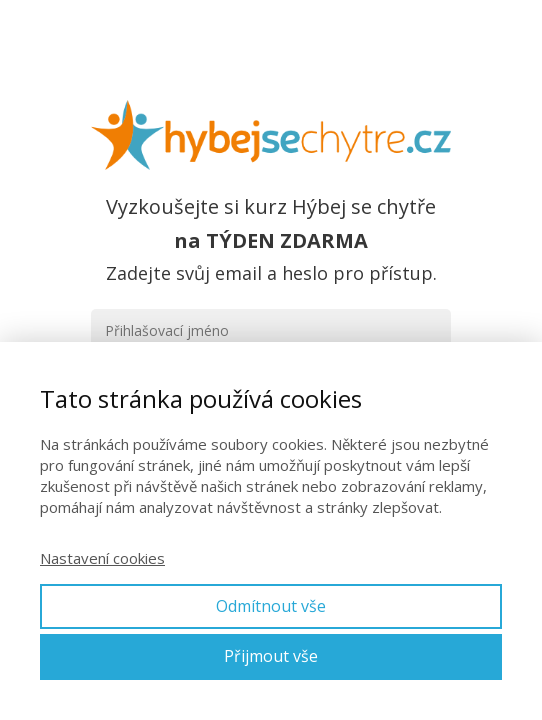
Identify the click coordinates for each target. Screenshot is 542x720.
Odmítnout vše (271, 606)
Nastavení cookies (102, 558)
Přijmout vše (271, 656)
